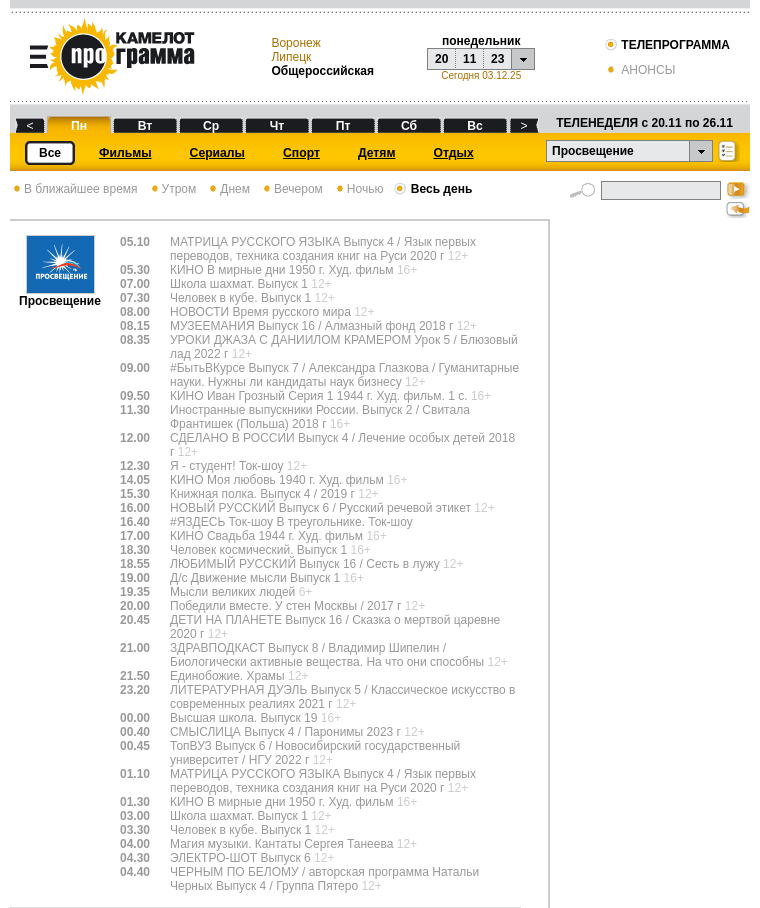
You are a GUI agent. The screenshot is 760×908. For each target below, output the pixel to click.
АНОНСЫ (639, 70)
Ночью (358, 189)
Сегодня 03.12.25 (481, 75)
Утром (172, 189)
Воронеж (295, 43)
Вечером (291, 189)
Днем (228, 189)
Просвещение (60, 295)
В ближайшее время (74, 189)
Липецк (291, 57)
